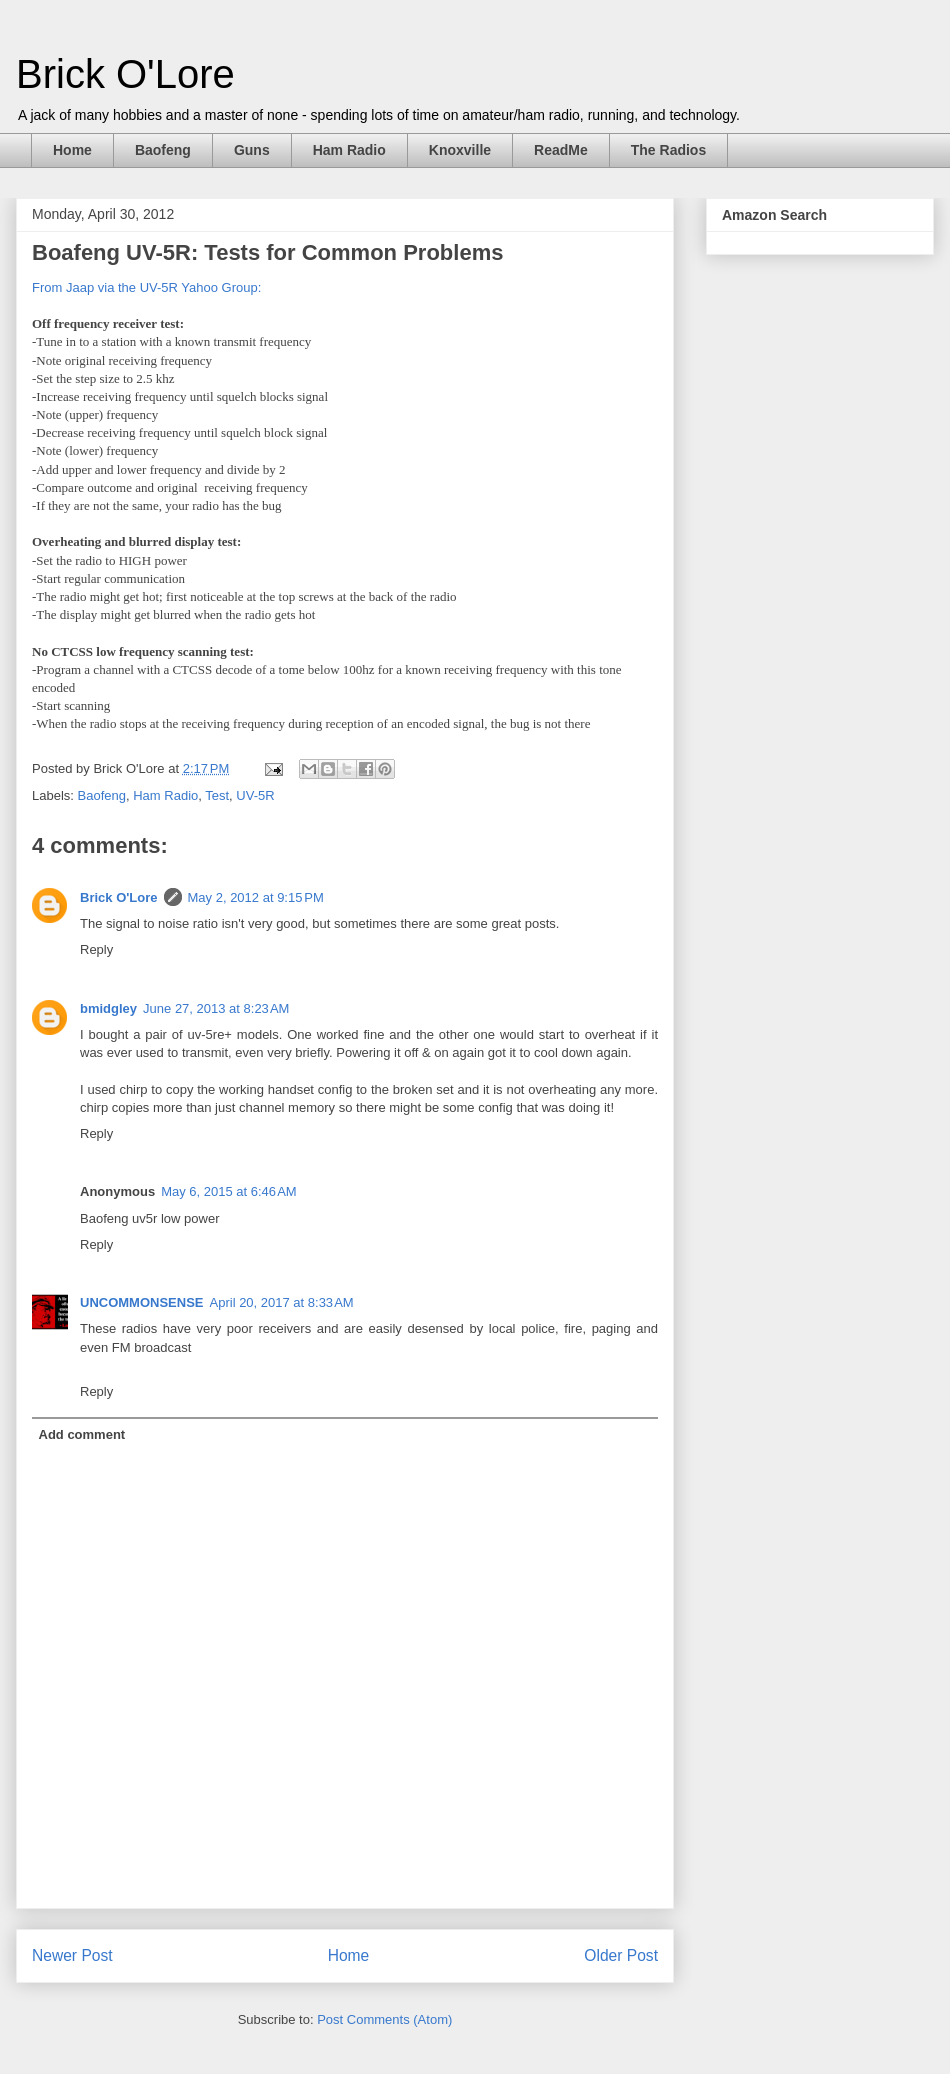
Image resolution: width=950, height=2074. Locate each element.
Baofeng (163, 150)
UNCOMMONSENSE (142, 1302)
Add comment (82, 1434)
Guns (252, 150)
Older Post (621, 1955)
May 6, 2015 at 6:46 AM (229, 1191)
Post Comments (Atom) (384, 2019)
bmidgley (108, 1008)
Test (217, 795)
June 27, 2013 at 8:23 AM (216, 1008)
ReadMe (561, 150)
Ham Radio (349, 150)
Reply (96, 949)
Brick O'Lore (125, 74)
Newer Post (72, 1955)
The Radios (668, 150)
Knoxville (460, 150)
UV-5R (255, 795)
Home (72, 150)
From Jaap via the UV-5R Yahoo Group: (146, 287)
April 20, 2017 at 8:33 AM (282, 1302)
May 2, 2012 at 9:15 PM (256, 897)
